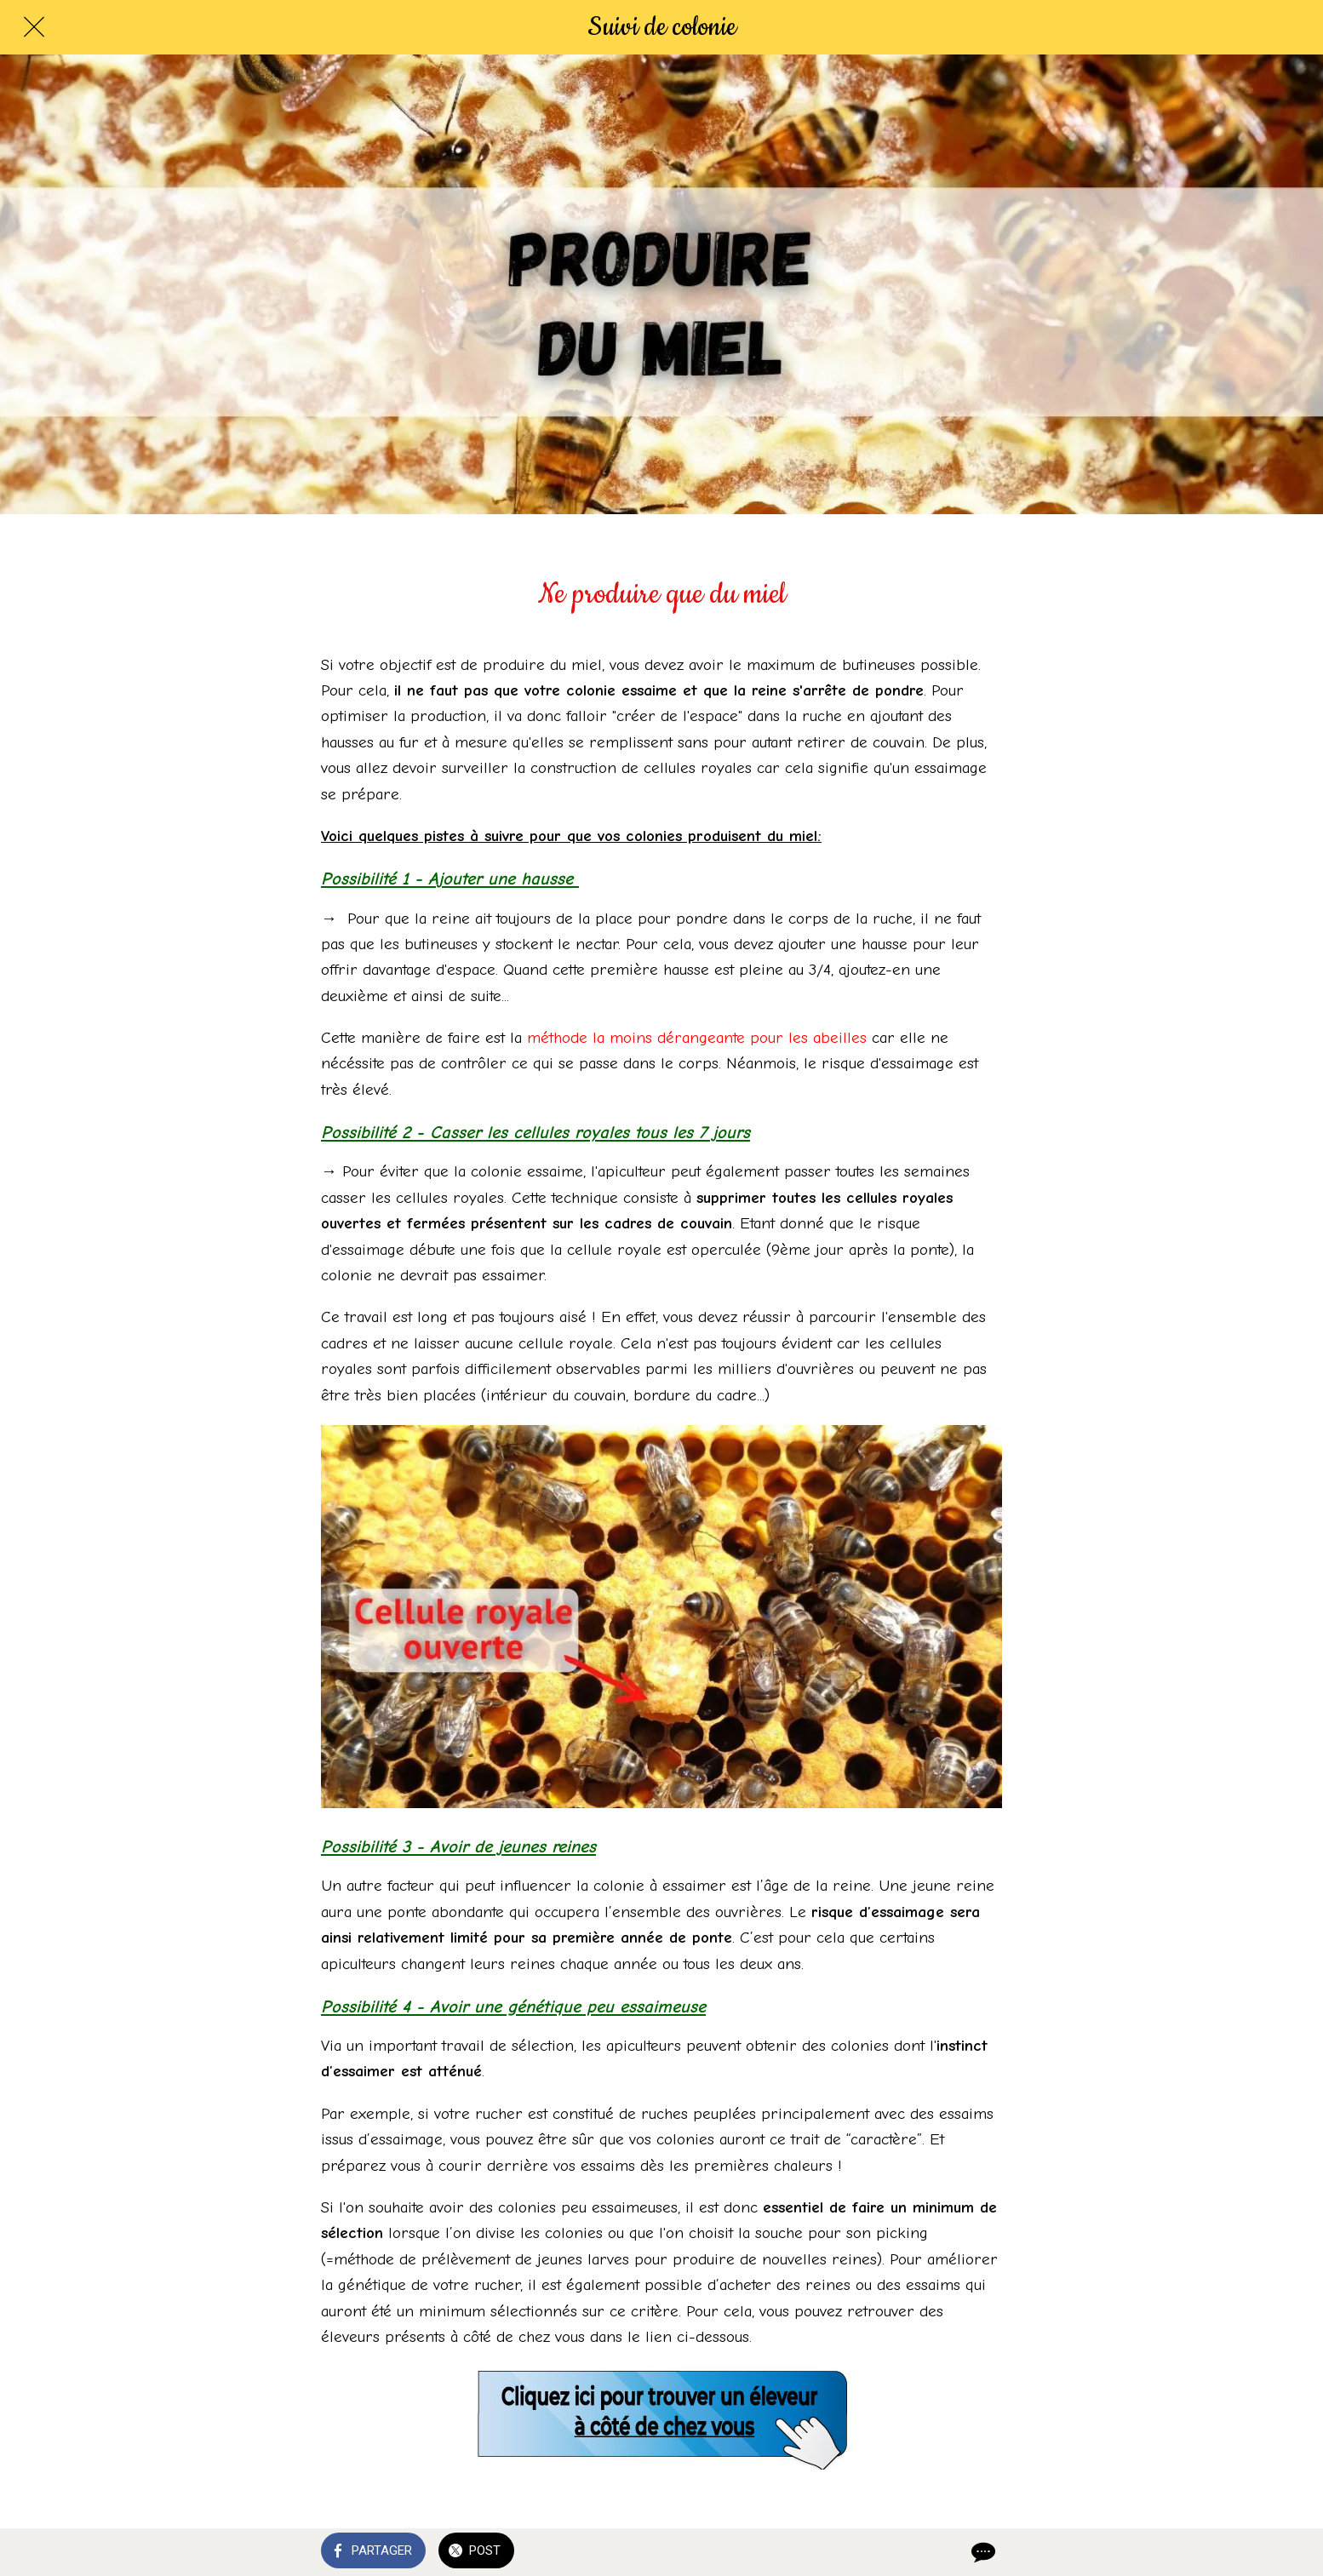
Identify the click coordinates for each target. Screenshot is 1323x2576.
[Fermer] (34, 27)
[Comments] (981, 2552)
